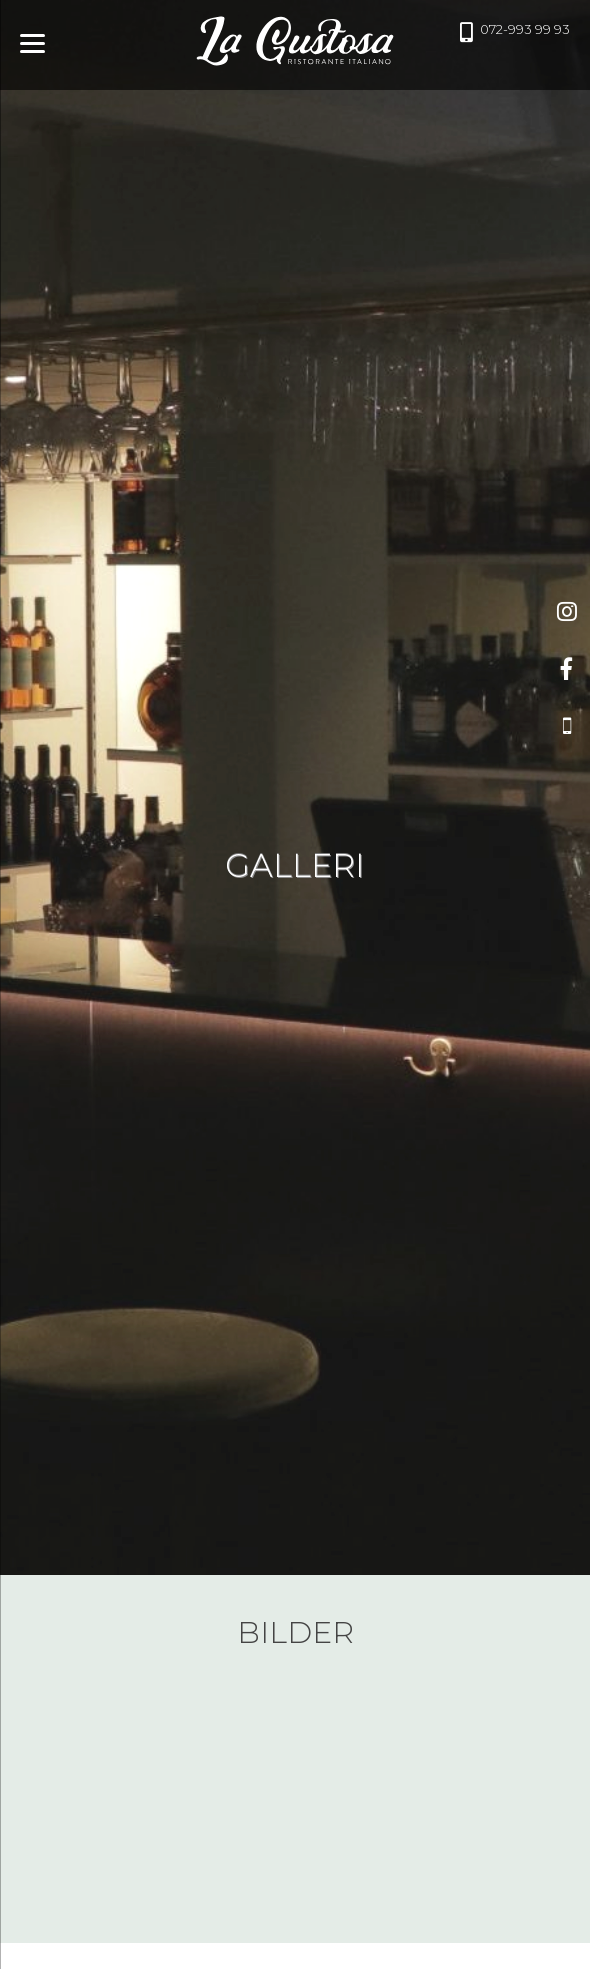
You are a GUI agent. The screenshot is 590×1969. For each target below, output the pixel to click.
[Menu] (32, 42)
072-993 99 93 (517, 32)
